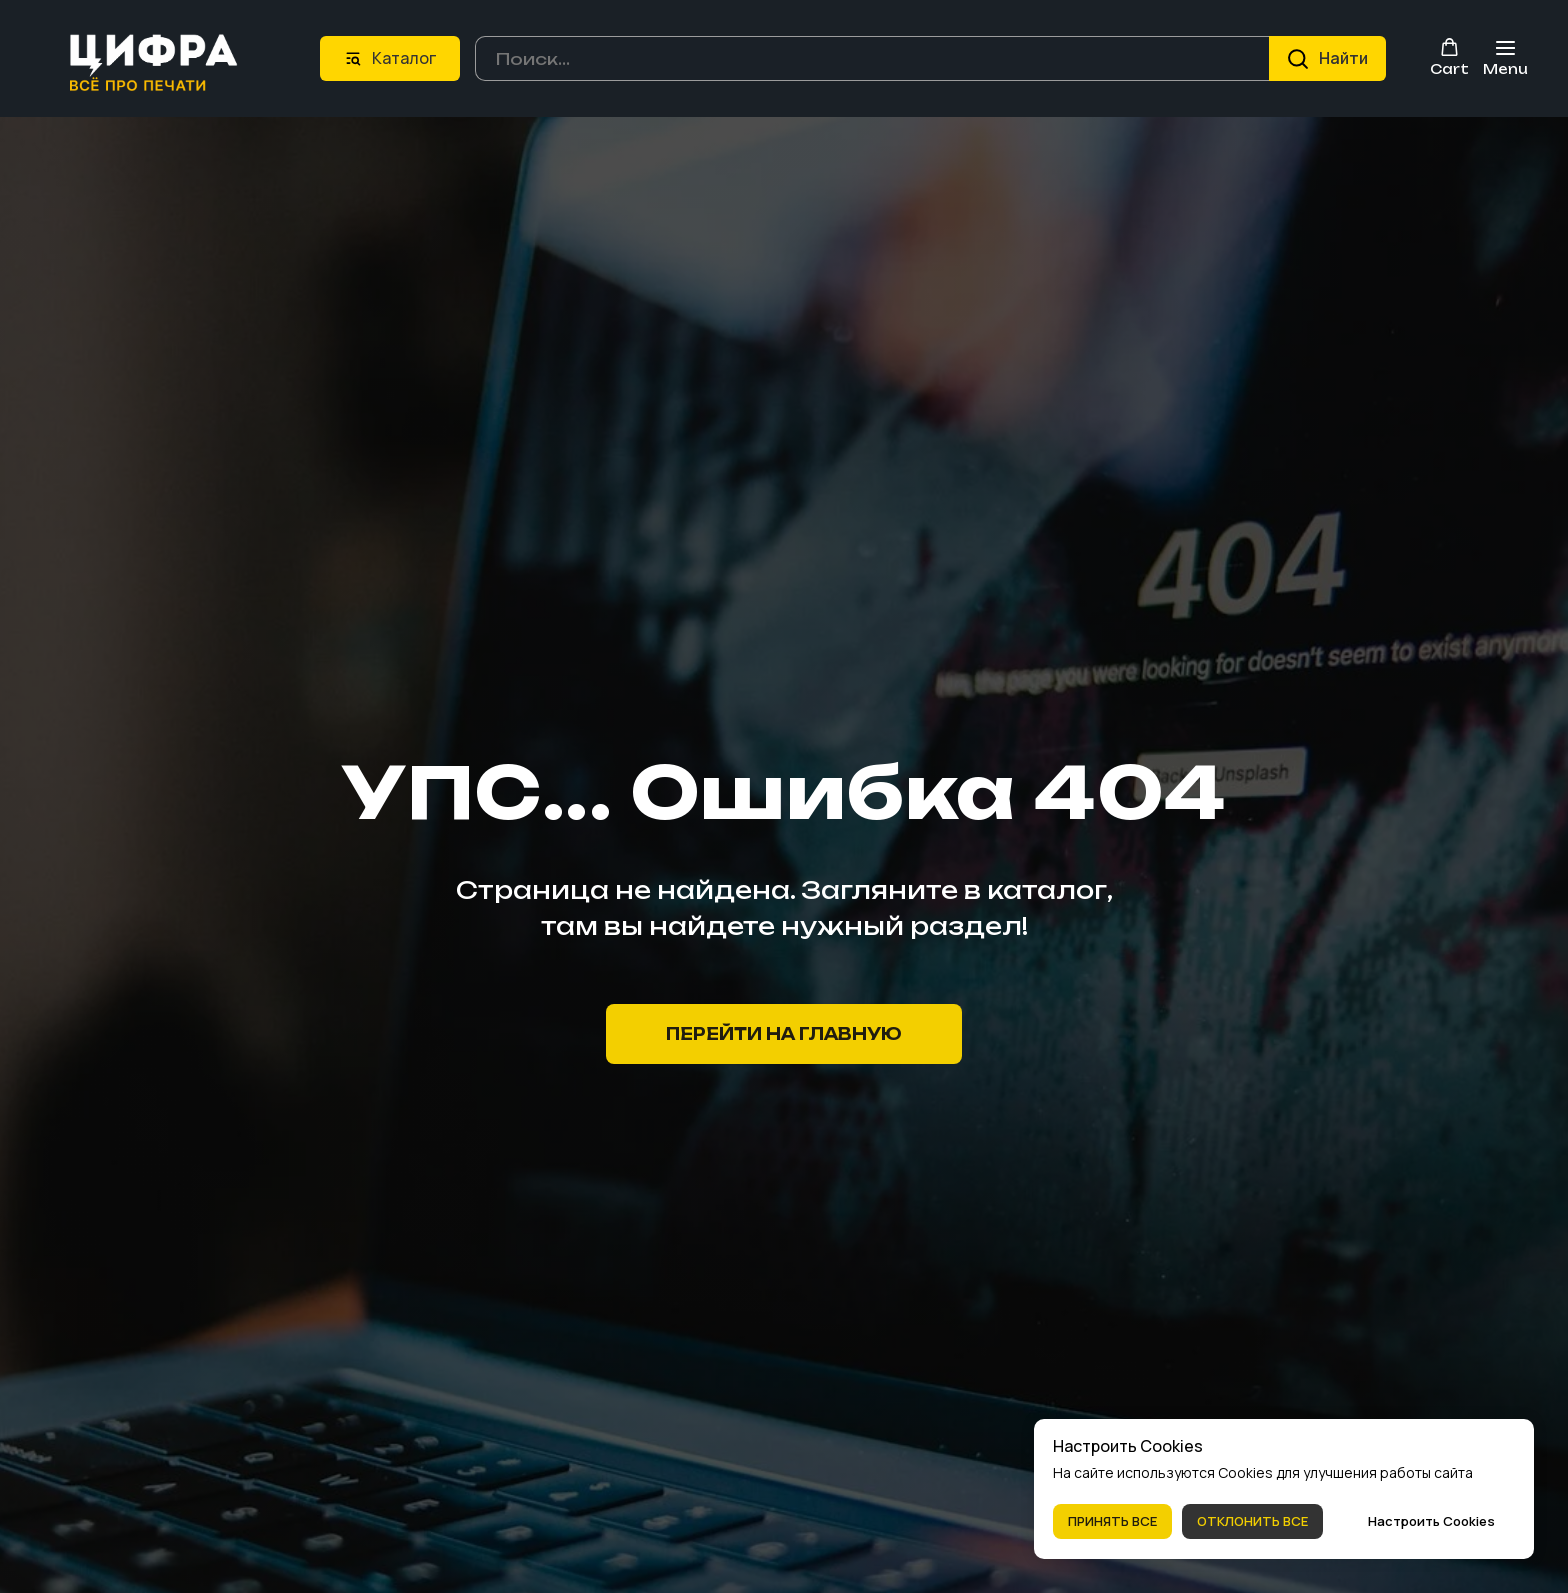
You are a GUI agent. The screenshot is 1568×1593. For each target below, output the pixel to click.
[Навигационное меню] (1505, 57)
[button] (1449, 56)
